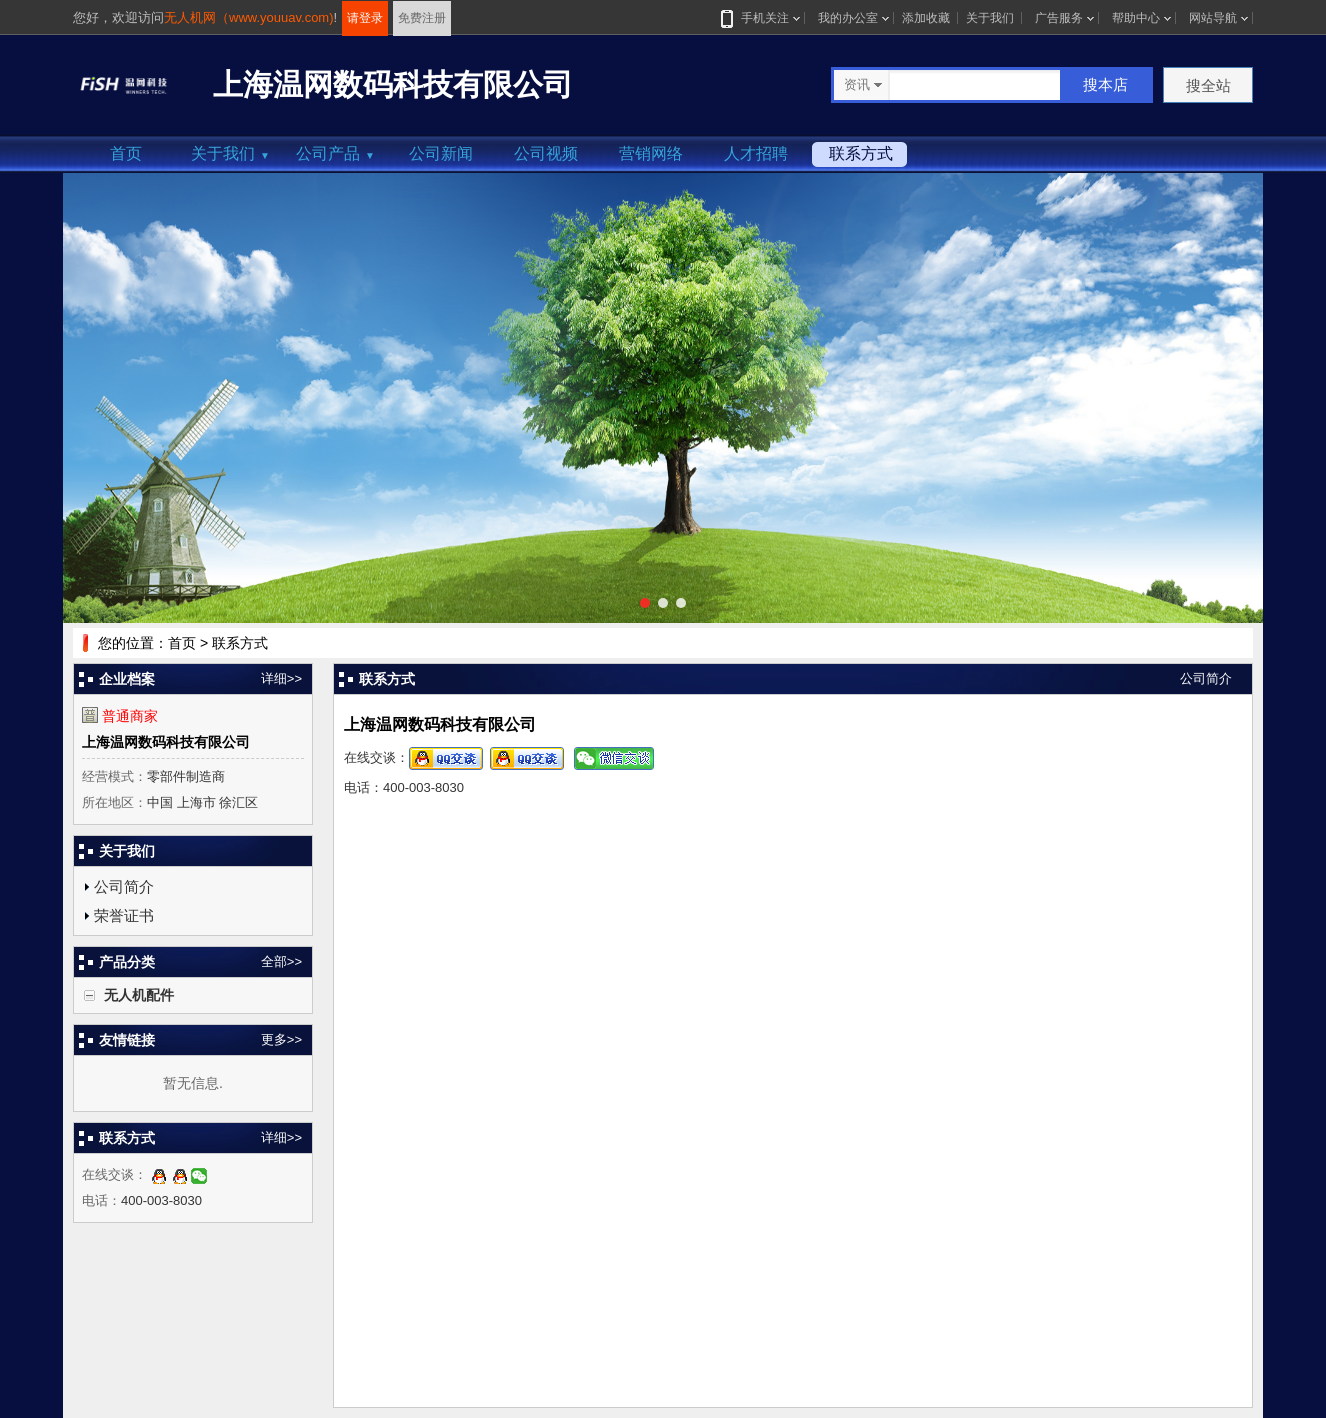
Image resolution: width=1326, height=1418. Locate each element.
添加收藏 (926, 18)
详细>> (281, 678)
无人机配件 (139, 995)
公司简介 (124, 886)
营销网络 (651, 153)
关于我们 (990, 18)
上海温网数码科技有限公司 (166, 742)
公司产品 (335, 153)
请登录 (365, 18)
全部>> (281, 961)
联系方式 (861, 153)
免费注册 (422, 18)
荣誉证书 (124, 915)
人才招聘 (756, 153)
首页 (126, 153)
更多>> (281, 1039)
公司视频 (546, 153)
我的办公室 (848, 18)
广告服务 (1059, 18)
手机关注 (761, 18)
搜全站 (1208, 85)
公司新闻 (441, 153)
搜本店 (1105, 84)
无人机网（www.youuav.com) (249, 17)
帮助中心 (1136, 18)
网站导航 (1213, 18)
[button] (645, 603)
